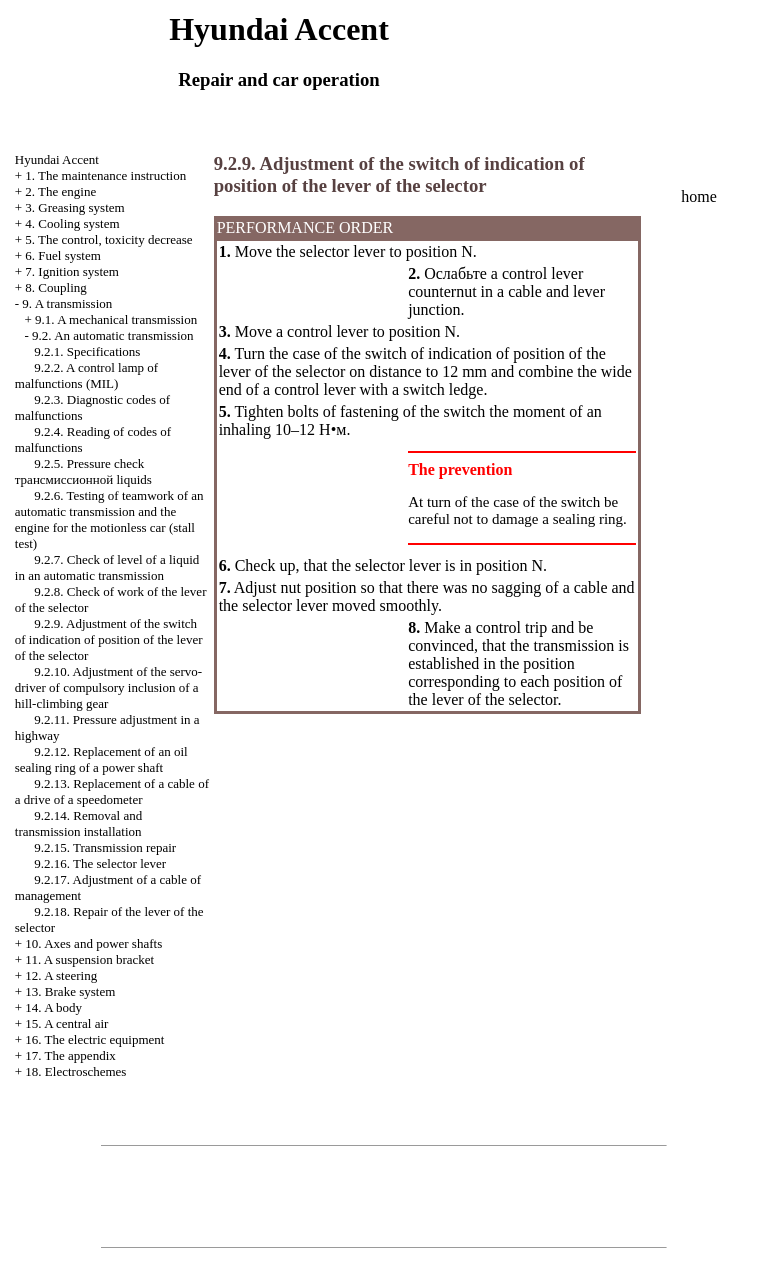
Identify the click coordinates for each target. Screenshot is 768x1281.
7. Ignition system (72, 271)
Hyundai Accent (57, 159)
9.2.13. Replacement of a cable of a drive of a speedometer (112, 791)
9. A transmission (67, 303)
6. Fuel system (62, 255)
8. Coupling (55, 287)
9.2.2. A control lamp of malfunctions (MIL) (86, 375)
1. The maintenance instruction (105, 175)
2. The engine (60, 191)
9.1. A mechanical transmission (116, 319)
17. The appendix (70, 1055)
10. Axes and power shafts (93, 943)
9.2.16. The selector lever (100, 863)
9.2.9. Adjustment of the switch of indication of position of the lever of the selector (109, 639)
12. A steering (61, 975)
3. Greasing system (74, 207)
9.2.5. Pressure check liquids (83, 471)
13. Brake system (70, 991)
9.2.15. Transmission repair (105, 847)
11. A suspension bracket (89, 959)
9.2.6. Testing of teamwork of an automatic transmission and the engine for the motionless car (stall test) (109, 519)
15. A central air (66, 1023)
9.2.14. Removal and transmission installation (78, 823)
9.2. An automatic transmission (112, 335)
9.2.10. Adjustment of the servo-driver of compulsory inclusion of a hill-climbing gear (108, 687)
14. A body (53, 1007)
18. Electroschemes (75, 1071)
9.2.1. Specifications (87, 351)
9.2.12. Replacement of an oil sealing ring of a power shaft (101, 759)
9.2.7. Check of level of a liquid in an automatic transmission (107, 567)
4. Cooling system (72, 223)
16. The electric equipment (94, 1039)
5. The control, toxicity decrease (108, 239)
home (699, 196)
